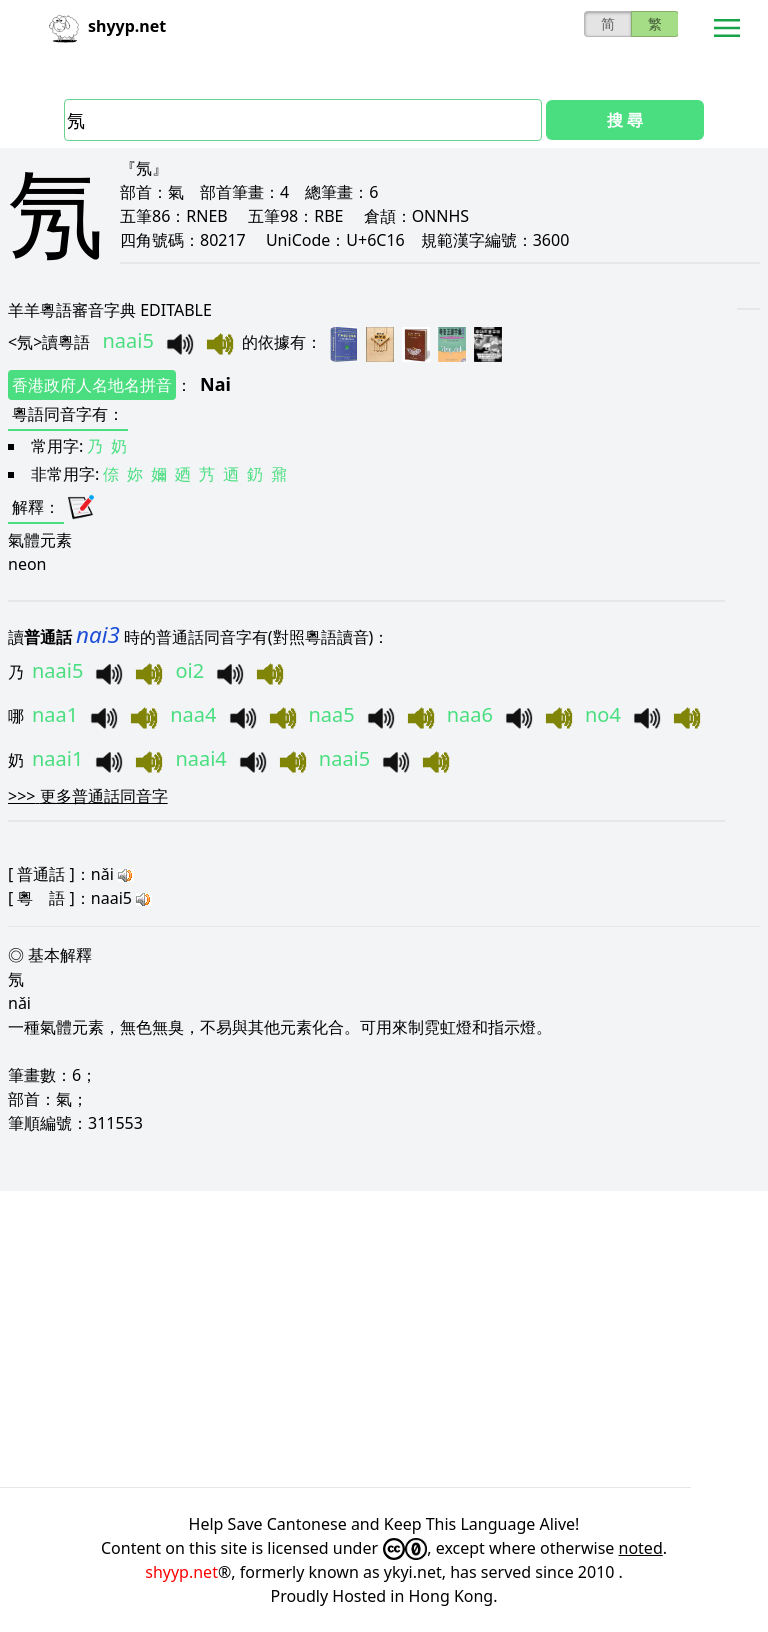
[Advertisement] (384, 1339)
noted (641, 1548)
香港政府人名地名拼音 (92, 385)
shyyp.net (181, 1572)
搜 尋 (625, 120)
